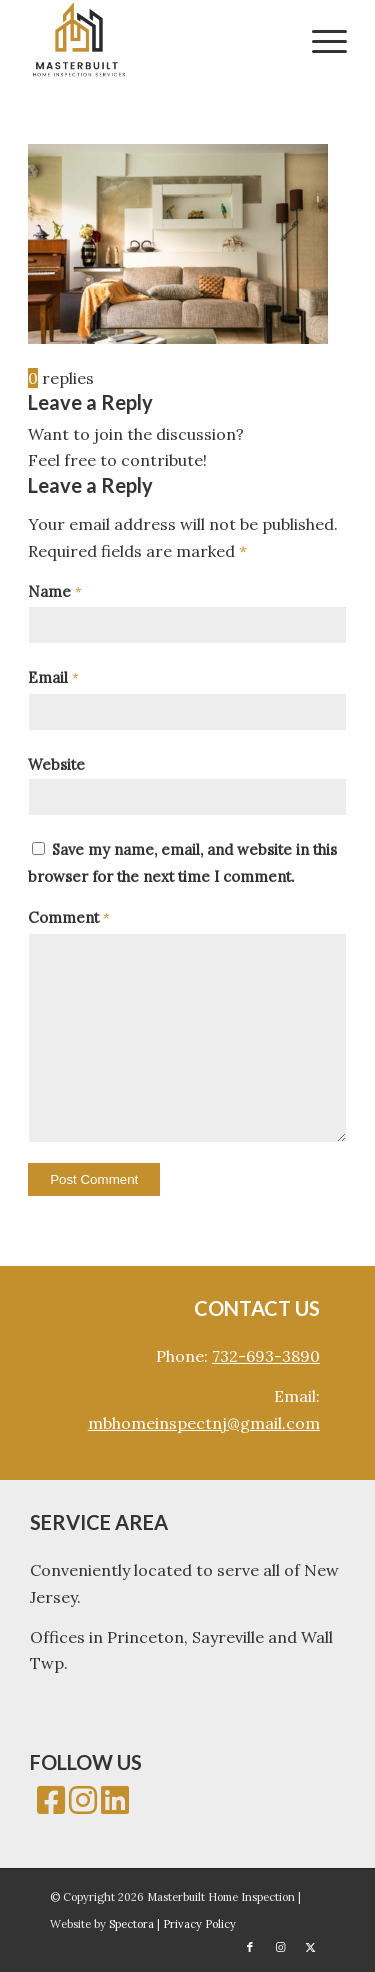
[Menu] (319, 40)
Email (53, 677)
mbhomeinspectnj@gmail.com (204, 1423)
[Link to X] (310, 1947)
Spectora (133, 1924)
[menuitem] (319, 40)
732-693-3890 (266, 1356)
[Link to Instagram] (280, 1947)
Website (56, 764)
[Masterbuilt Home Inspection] (155, 40)
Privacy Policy (199, 1924)
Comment (69, 917)
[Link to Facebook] (250, 1947)
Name (55, 591)
